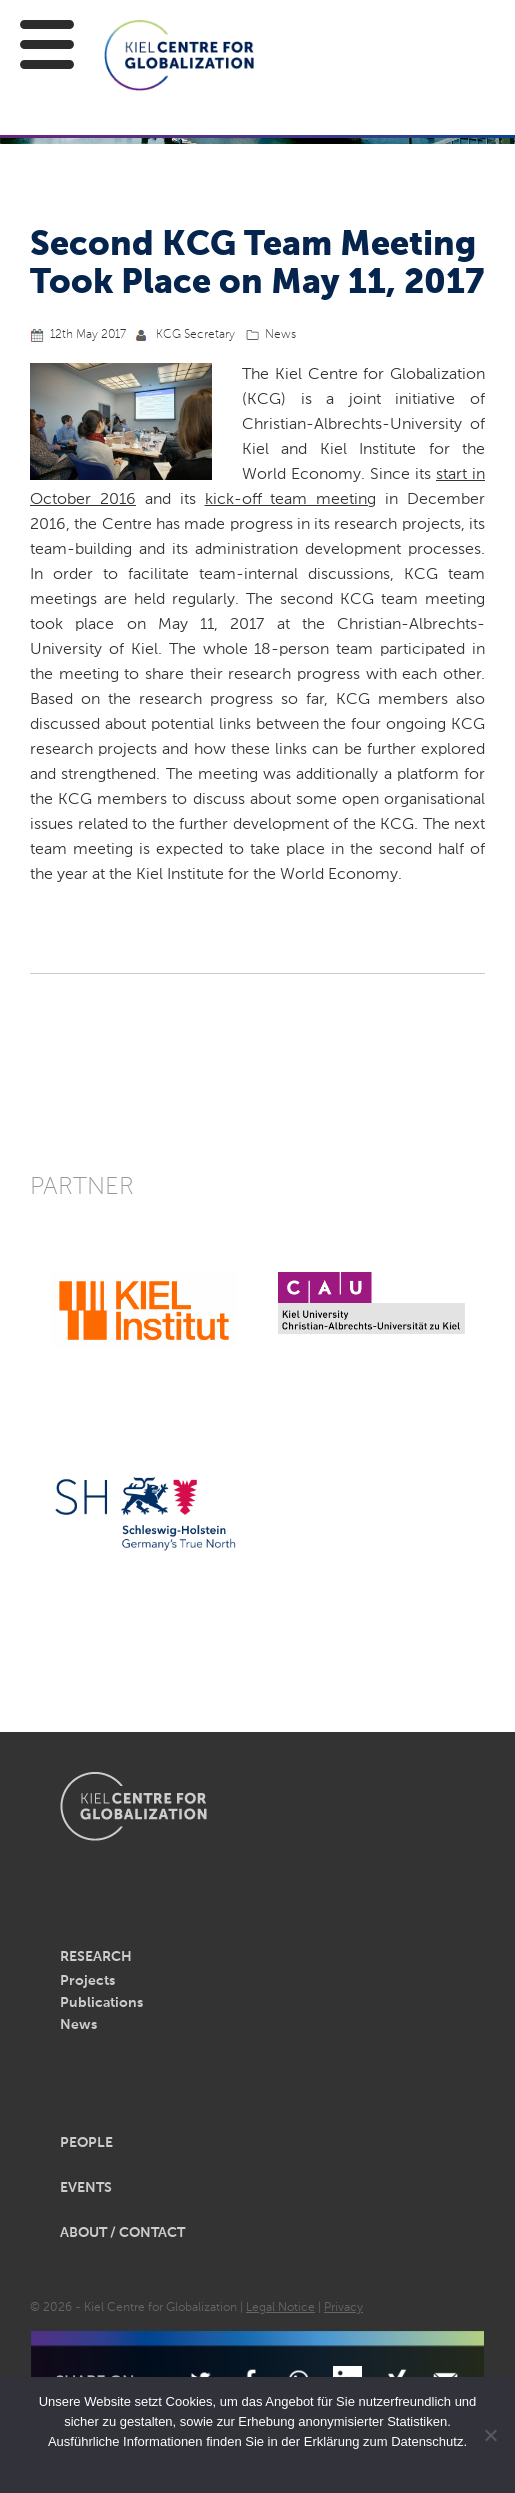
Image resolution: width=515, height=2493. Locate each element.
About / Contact (122, 2233)
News (280, 335)
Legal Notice (280, 2308)
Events (86, 2188)
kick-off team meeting (291, 500)
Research (96, 1957)
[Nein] (490, 2435)
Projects (87, 1981)
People (86, 2143)
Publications (101, 2003)
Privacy (343, 2308)
